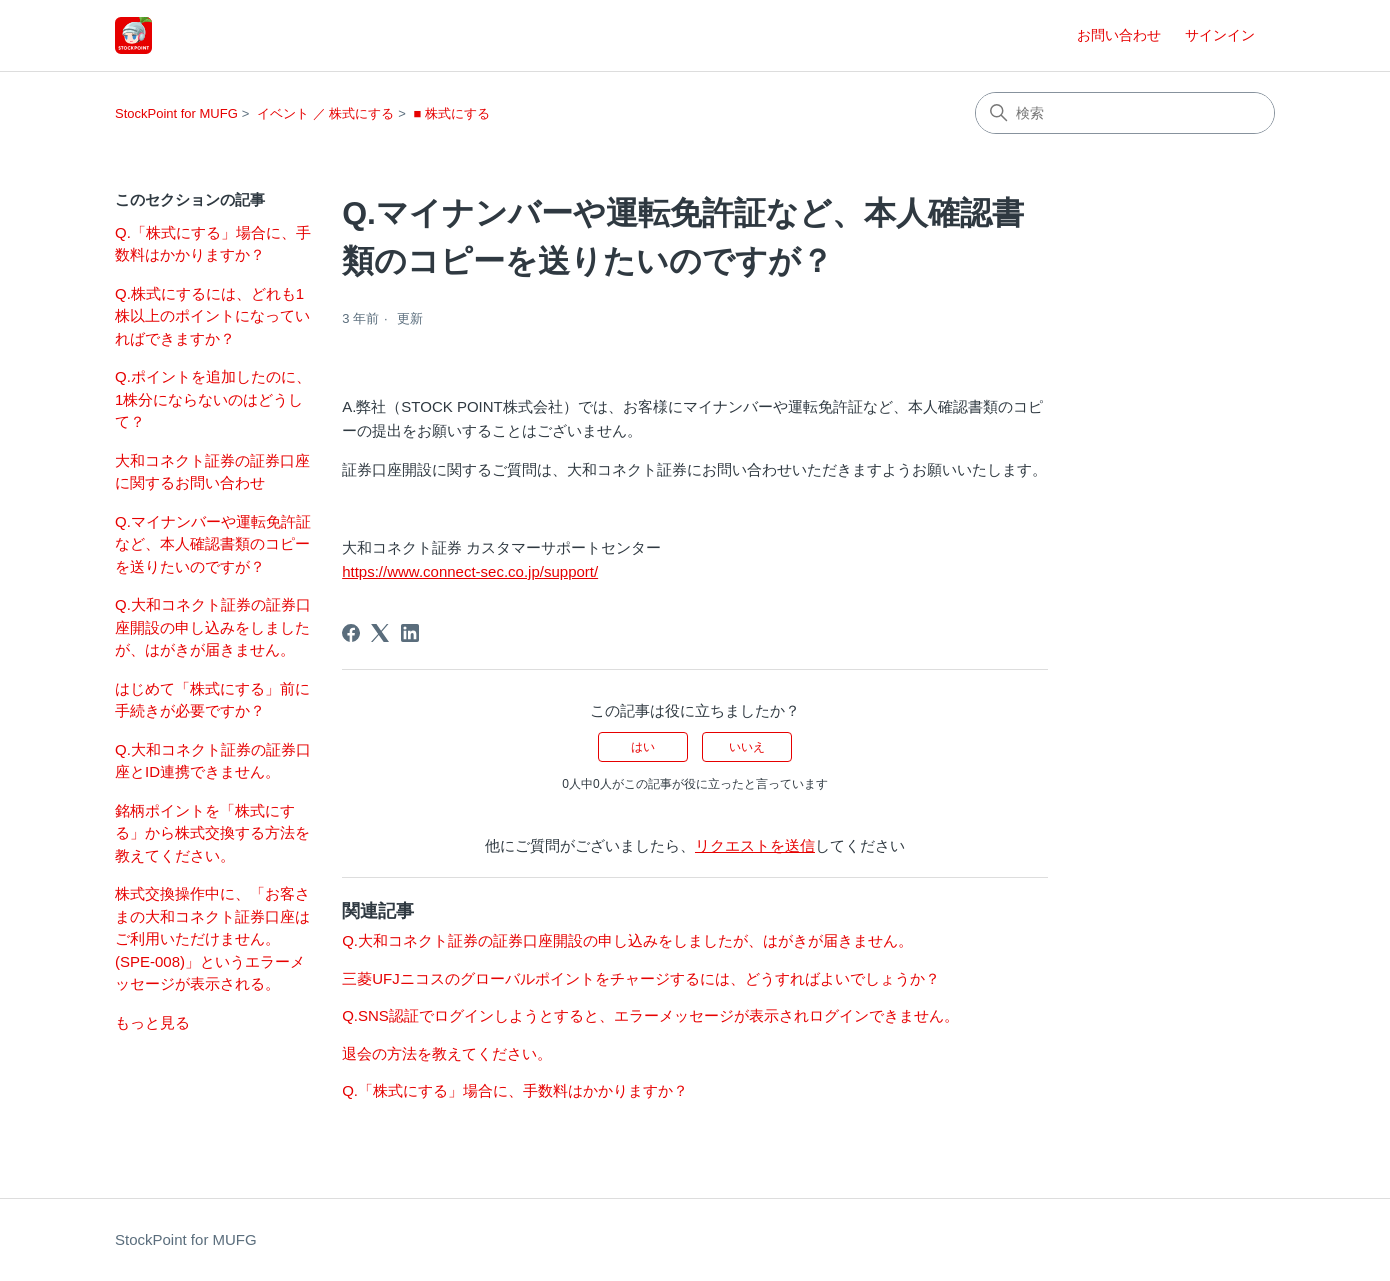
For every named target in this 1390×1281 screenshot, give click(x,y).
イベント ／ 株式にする (325, 113)
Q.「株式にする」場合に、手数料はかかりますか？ (213, 244)
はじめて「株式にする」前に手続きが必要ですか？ (212, 700)
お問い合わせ (1119, 35)
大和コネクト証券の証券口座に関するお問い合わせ (212, 472)
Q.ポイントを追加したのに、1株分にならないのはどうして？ (213, 399)
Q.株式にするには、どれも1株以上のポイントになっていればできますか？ (212, 316)
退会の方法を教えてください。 (447, 1053)
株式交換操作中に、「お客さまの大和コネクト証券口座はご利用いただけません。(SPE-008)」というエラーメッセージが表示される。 (212, 938)
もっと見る (152, 1022)
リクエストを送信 (755, 845)
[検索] (1125, 113)
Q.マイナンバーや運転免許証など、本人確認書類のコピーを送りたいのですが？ (213, 544)
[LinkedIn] (410, 633)
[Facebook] (351, 633)
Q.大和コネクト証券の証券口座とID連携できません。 (213, 761)
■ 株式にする (451, 113)
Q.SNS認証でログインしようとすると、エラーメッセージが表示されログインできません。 (650, 1015)
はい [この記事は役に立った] (643, 747)
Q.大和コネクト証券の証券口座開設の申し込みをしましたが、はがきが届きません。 (213, 627)
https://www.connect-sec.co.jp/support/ (470, 571)
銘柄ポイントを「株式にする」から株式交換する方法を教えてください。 (212, 833)
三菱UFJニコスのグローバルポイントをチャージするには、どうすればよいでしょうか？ (641, 978)
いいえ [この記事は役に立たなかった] (747, 747)
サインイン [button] (1220, 35)
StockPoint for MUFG (176, 113)
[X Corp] (380, 633)
